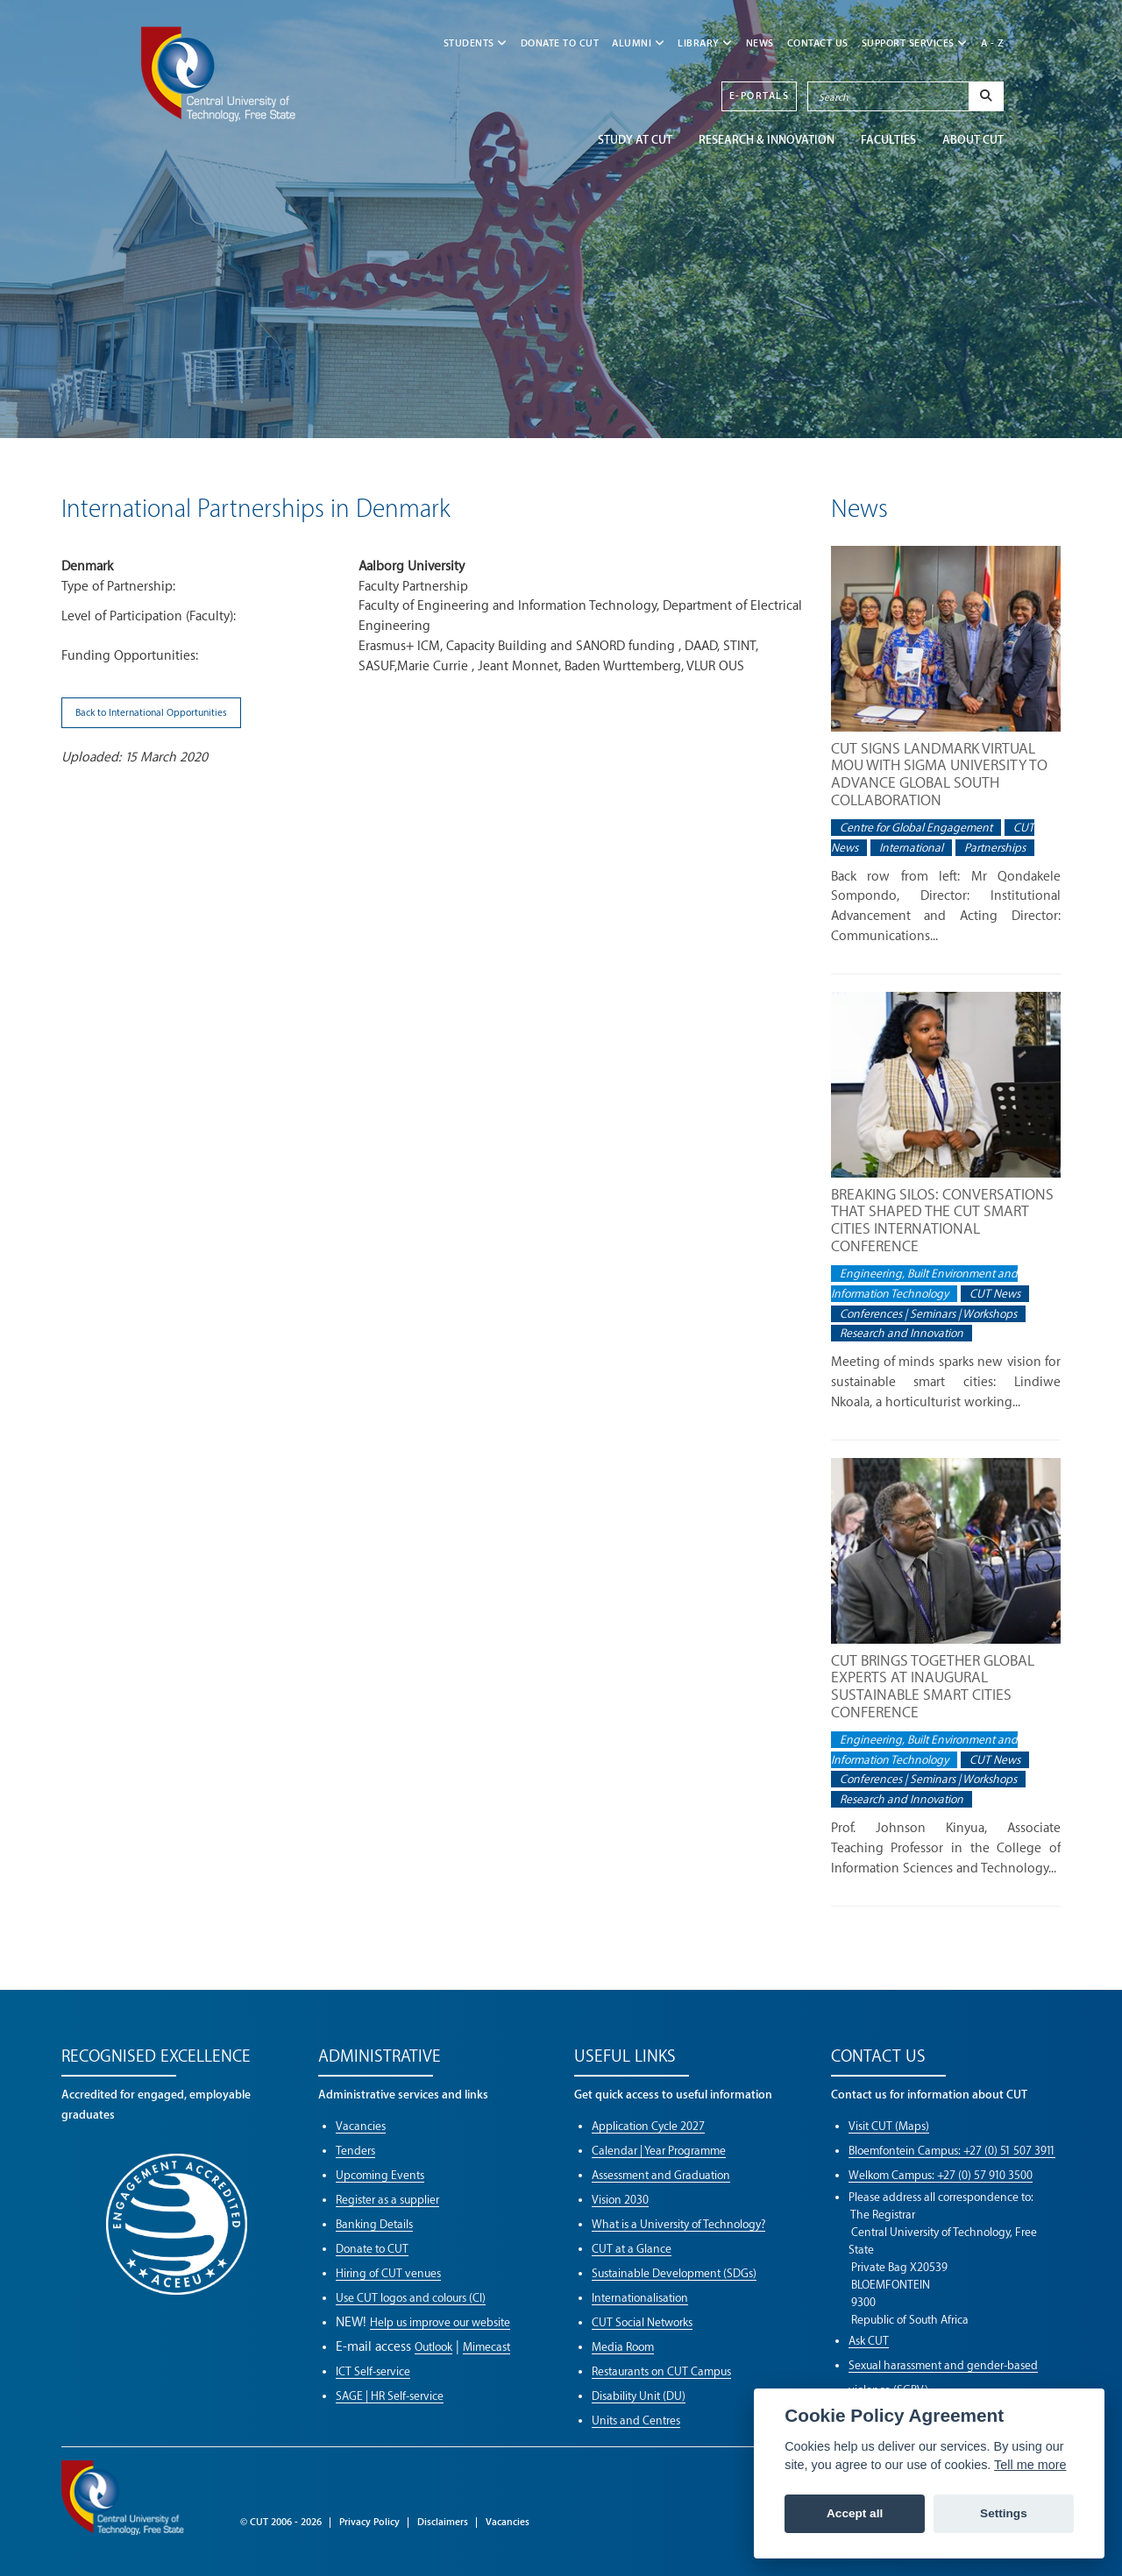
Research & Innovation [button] (766, 139)
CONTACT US (818, 43)
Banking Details (374, 2224)
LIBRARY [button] (705, 43)
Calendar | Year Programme (659, 2150)
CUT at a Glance (631, 2248)
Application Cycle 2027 (648, 2126)
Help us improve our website (440, 2322)
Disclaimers (442, 2522)
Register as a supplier (387, 2199)
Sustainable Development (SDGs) (674, 2273)
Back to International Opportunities (151, 712)
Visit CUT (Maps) (889, 2126)
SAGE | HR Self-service (390, 2396)
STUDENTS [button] (476, 43)
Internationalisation (640, 2297)
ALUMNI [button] (638, 43)
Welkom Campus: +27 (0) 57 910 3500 (941, 2175)
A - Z (993, 43)
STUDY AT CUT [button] (635, 139)
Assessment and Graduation (661, 2175)
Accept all (855, 2513)
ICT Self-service (373, 2371)
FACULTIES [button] (888, 139)
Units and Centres (636, 2420)
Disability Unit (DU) (638, 2396)
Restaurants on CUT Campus (661, 2371)
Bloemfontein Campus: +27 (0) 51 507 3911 (952, 2150)
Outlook (433, 2346)
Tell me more (1030, 2465)
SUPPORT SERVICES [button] (915, 43)
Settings (1003, 2513)
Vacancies (361, 2126)
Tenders (355, 2150)
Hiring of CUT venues (388, 2273)
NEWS (760, 43)
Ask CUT (869, 2340)
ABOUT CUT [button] (973, 139)
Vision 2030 (620, 2199)
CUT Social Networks (642, 2322)
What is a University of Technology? (678, 2224)
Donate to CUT (560, 43)
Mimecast (486, 2346)
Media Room (623, 2346)
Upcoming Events (380, 2175)
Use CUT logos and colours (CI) (411, 2297)
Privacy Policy (369, 2522)
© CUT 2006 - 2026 (281, 2522)
